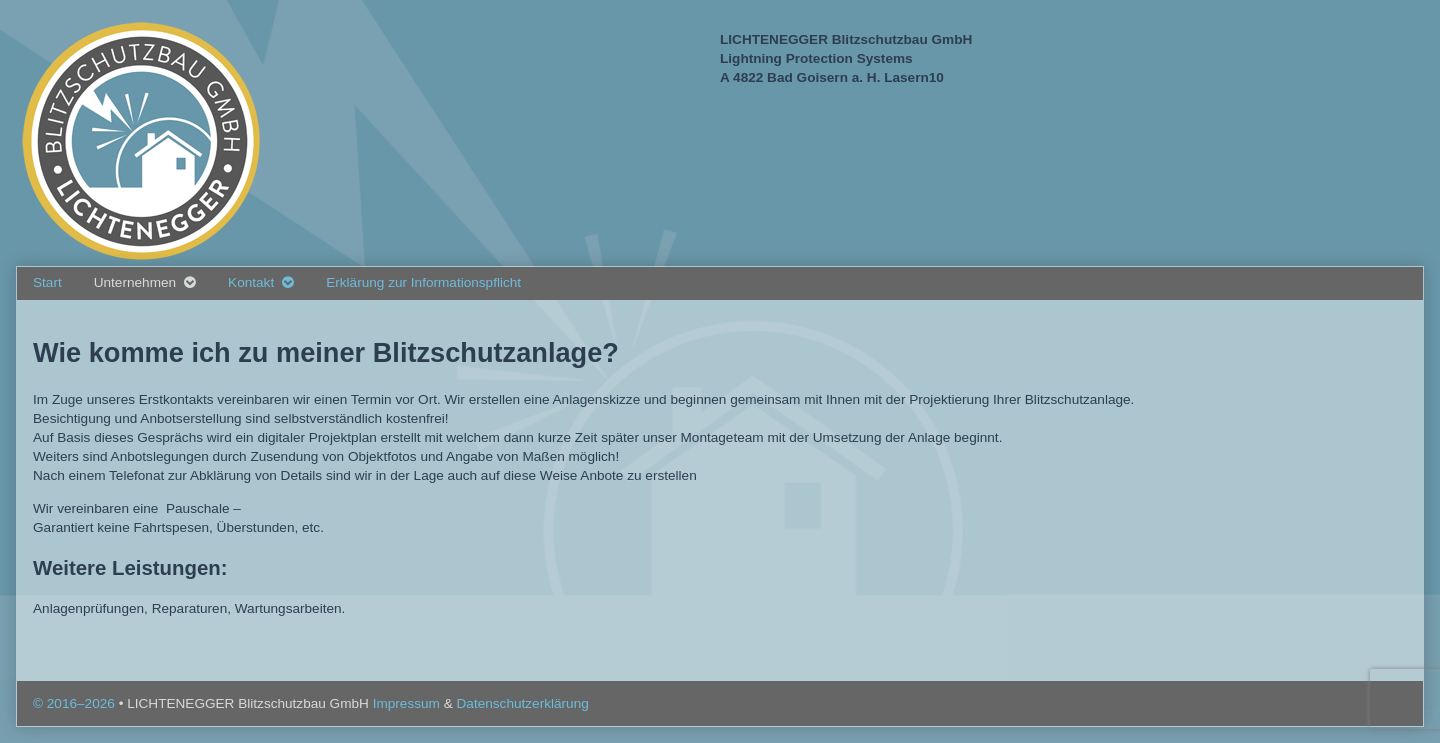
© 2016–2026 (76, 703)
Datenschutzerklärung (523, 703)
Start (47, 282)
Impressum (408, 703)
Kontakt (251, 282)
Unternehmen (135, 282)
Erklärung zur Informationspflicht (423, 282)
